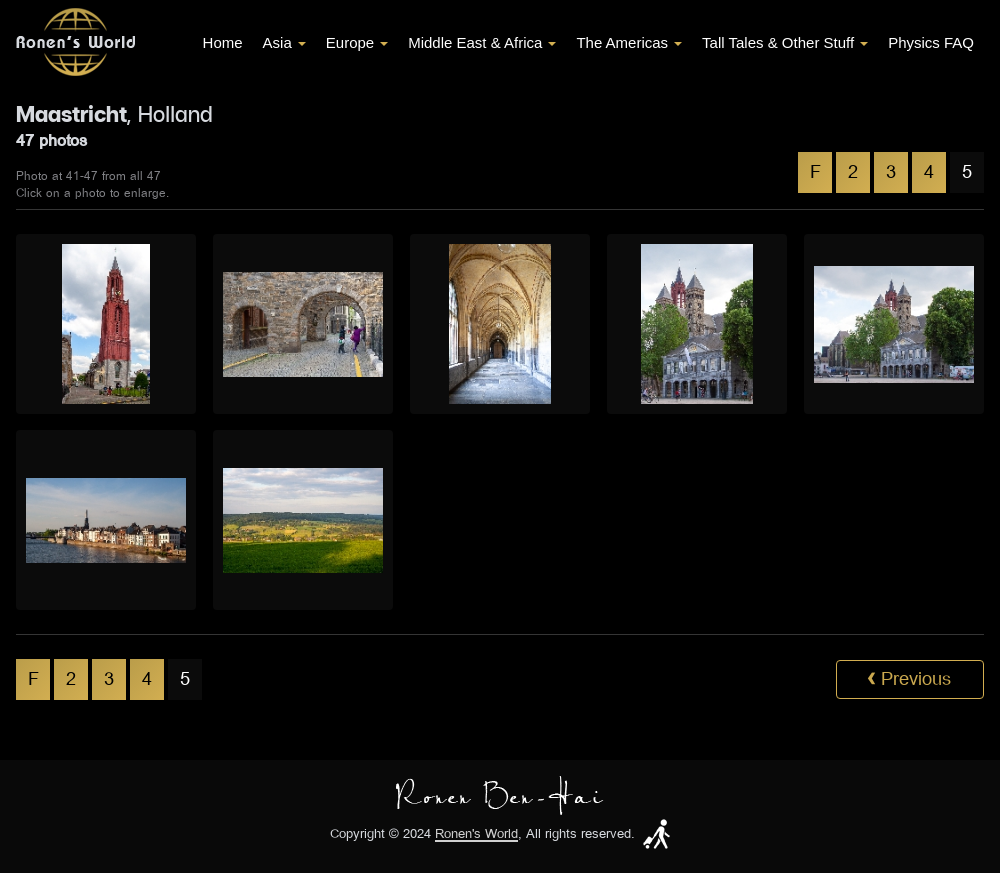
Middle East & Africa (482, 42)
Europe (357, 42)
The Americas (629, 42)
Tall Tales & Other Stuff (785, 42)
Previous (909, 679)
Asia (284, 42)
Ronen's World (476, 834)
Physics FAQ (931, 42)
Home (223, 42)
